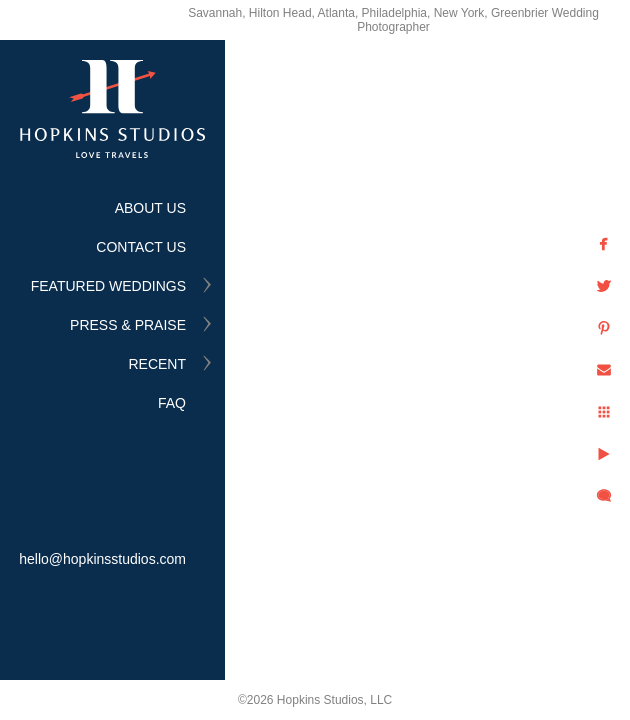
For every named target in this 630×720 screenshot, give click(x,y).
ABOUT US (150, 208)
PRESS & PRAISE (128, 325)
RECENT (157, 364)
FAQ (172, 403)
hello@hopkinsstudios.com (102, 559)
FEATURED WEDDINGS (108, 286)
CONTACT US (141, 247)
